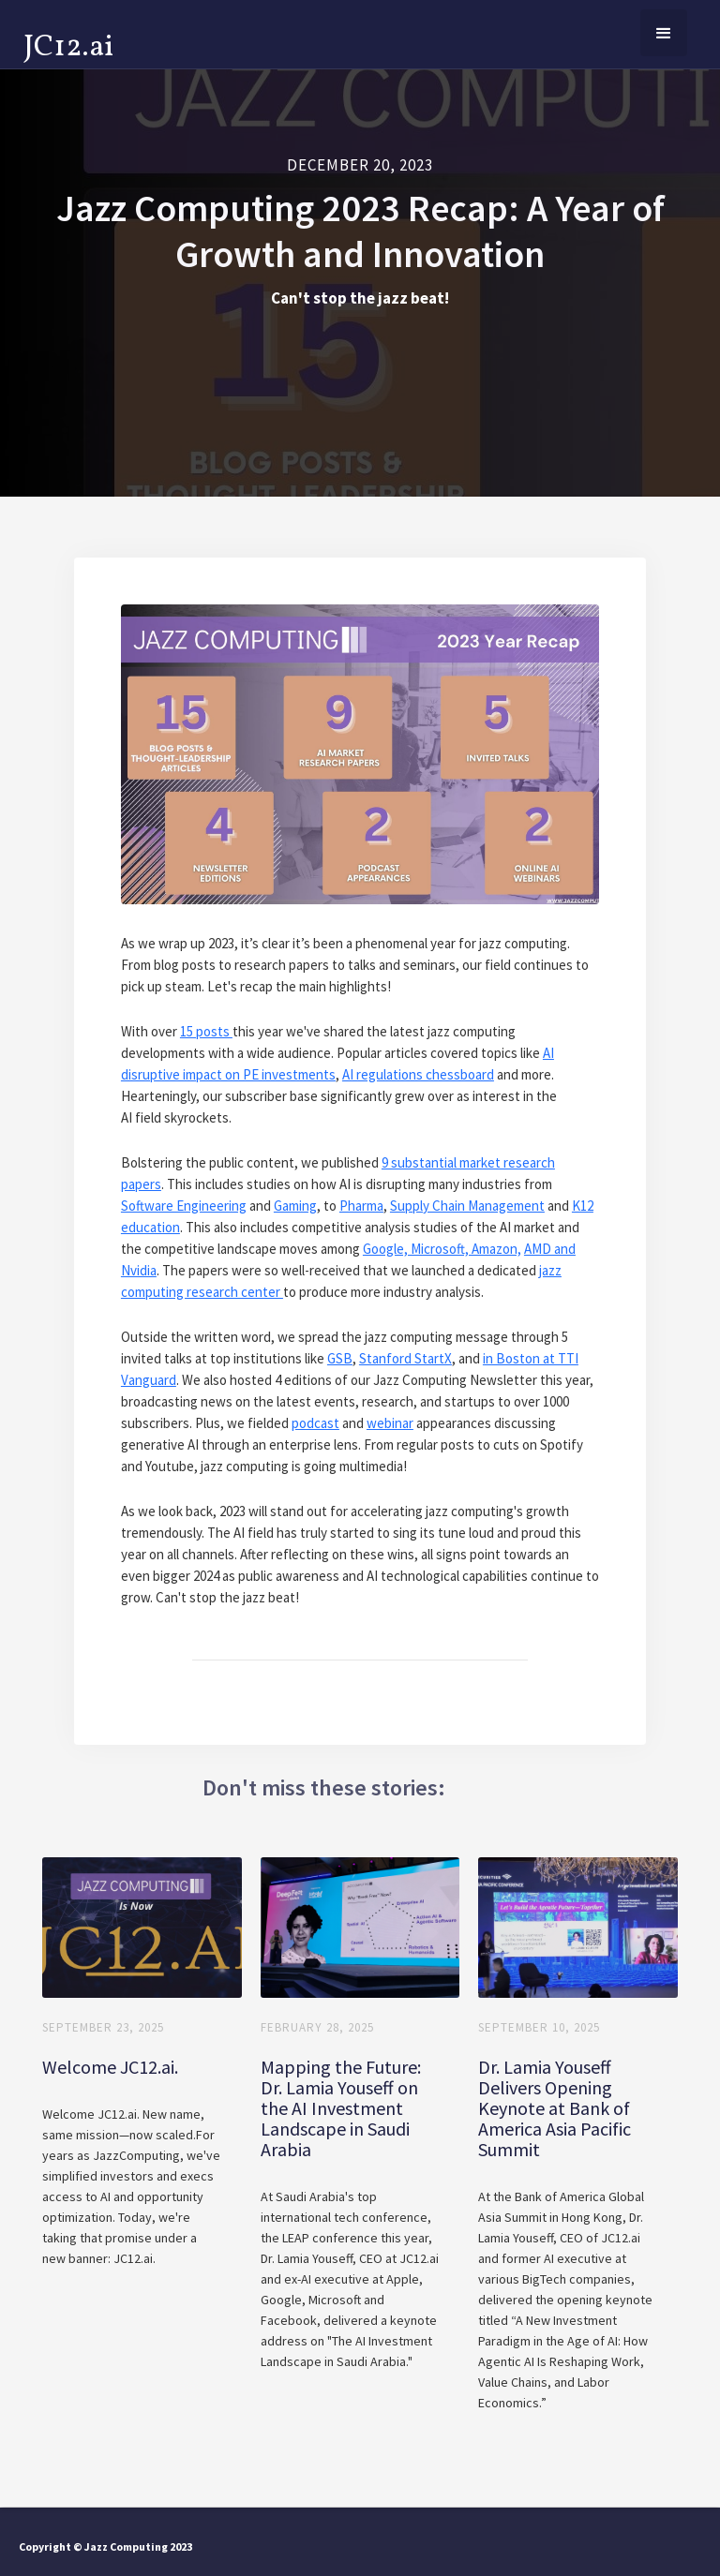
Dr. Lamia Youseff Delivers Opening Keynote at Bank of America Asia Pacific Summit (554, 2108)
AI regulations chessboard (418, 1074)
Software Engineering (184, 1205)
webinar (390, 1423)
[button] (663, 32)
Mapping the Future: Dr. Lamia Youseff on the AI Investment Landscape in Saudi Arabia (341, 2108)
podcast (315, 1423)
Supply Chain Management (467, 1205)
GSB (339, 1358)
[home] (68, 43)
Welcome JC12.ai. (110, 2067)
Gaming (295, 1205)
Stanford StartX (405, 1358)
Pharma (361, 1205)
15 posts (206, 1031)
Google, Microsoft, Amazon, (442, 1249)
